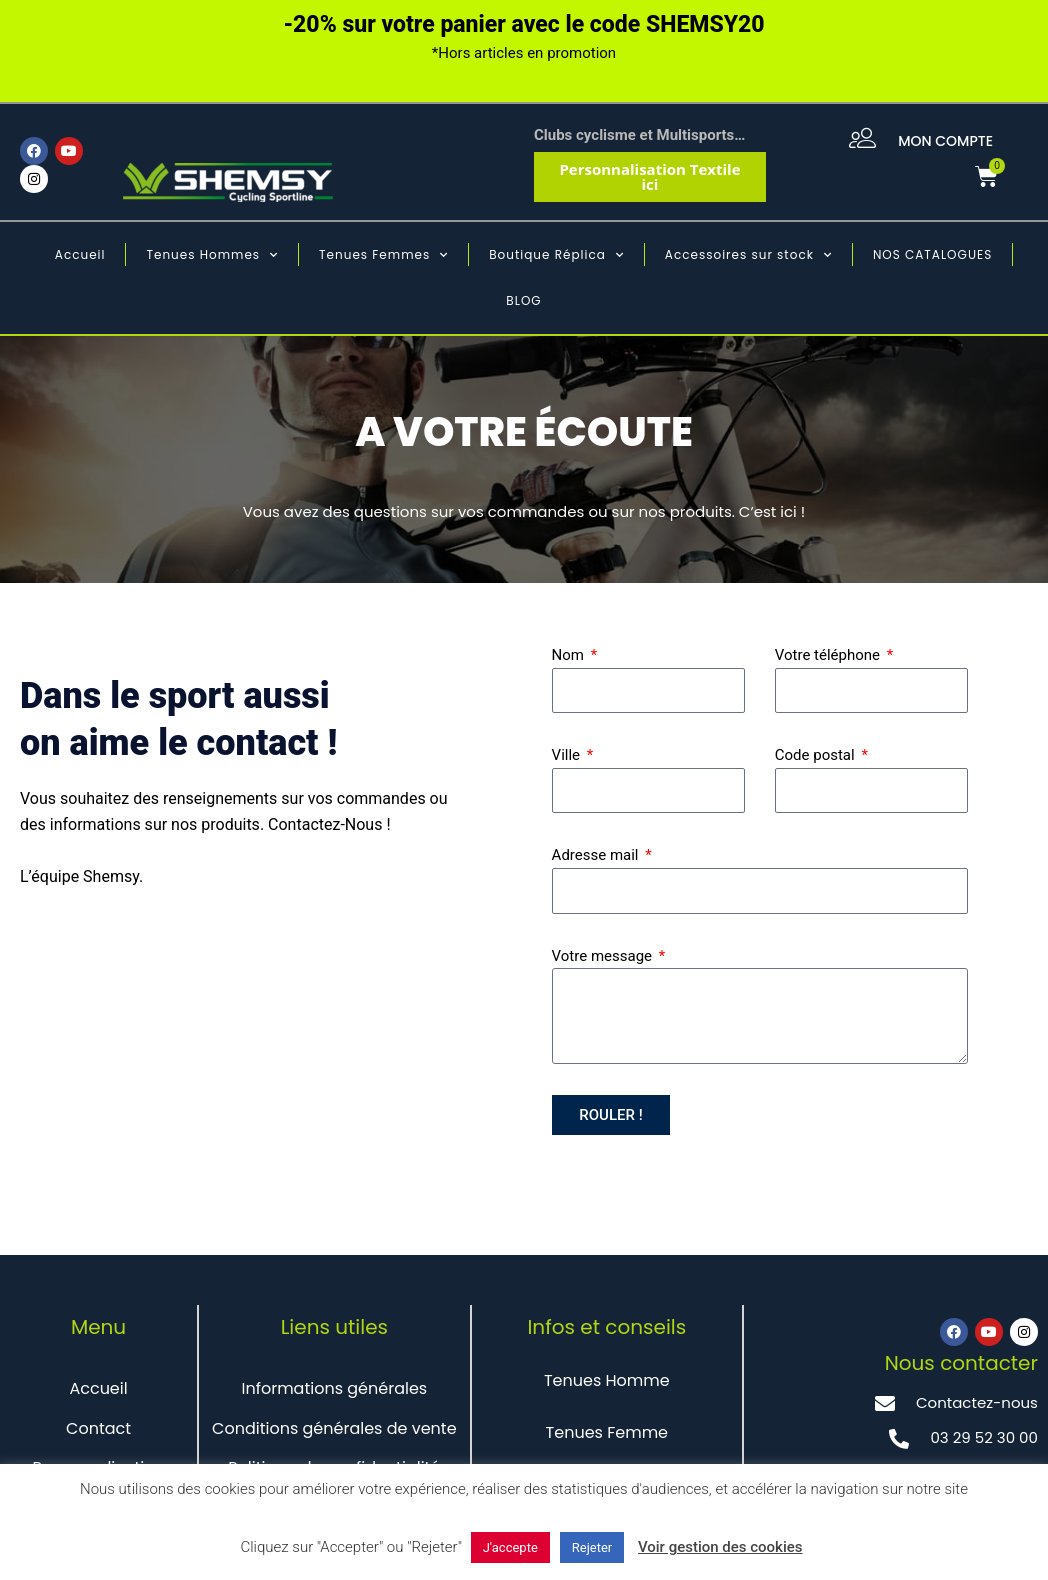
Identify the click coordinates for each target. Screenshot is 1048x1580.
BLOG (523, 300)
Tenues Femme (607, 1432)
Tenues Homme (607, 1380)
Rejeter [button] (592, 1547)
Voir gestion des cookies (720, 1547)
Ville (568, 755)
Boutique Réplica (556, 255)
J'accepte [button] (510, 1547)
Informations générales (334, 1388)
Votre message (604, 956)
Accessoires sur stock (748, 255)
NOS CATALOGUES (932, 254)
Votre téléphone (829, 655)
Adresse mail (597, 855)
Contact (98, 1428)
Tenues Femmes (383, 255)
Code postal (817, 755)
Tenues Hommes (212, 255)
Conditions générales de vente (334, 1428)
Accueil (80, 254)
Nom (570, 655)
